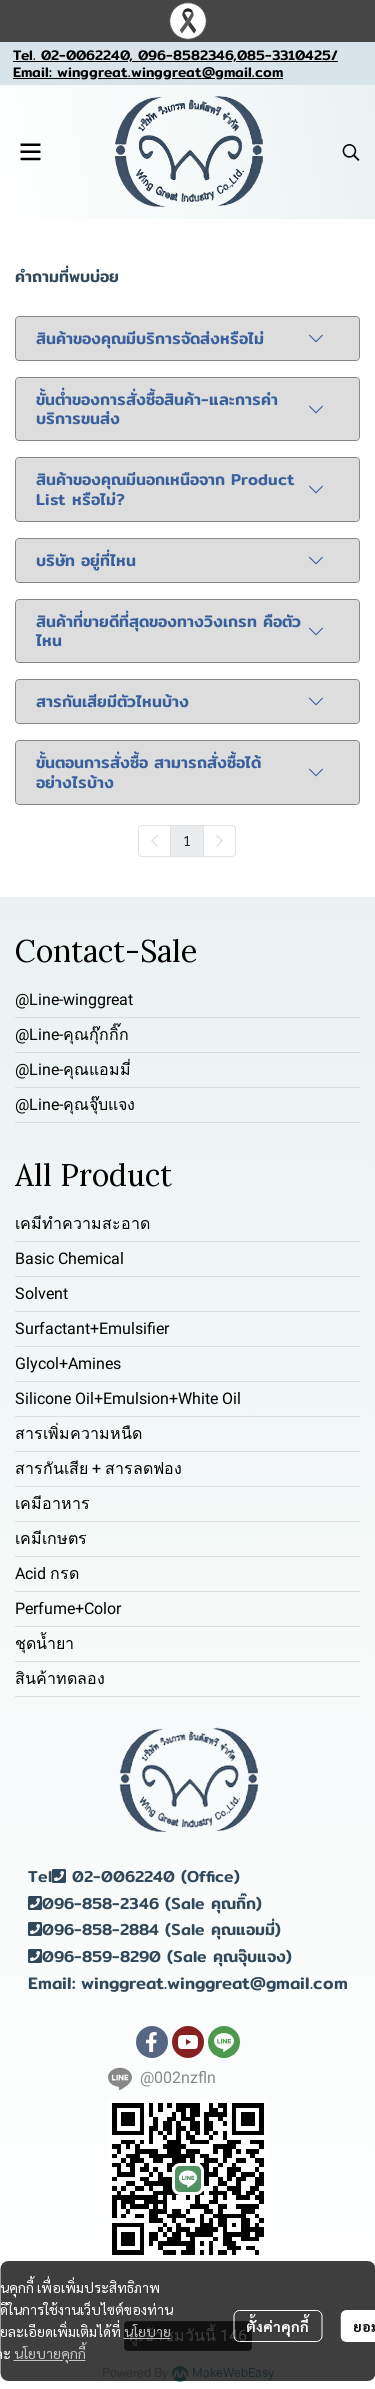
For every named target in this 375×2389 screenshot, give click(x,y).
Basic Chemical (69, 1258)
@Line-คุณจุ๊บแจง (75, 1104)
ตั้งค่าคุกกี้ (277, 2326)
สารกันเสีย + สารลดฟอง (98, 1468)
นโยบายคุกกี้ (50, 2353)
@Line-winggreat (74, 999)
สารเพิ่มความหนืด (78, 1433)
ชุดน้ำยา (44, 1643)
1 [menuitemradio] (187, 840)
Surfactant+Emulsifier (92, 1328)
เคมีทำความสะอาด (82, 1223)
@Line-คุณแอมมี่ (73, 1069)
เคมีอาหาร (52, 1503)
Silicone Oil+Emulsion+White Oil (128, 1398)
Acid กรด (47, 1573)
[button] (351, 152)
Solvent (41, 1293)
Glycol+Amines (68, 1363)
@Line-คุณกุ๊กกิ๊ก (72, 1034)
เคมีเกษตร (51, 1538)
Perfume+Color (68, 1608)
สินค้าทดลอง (60, 1678)
